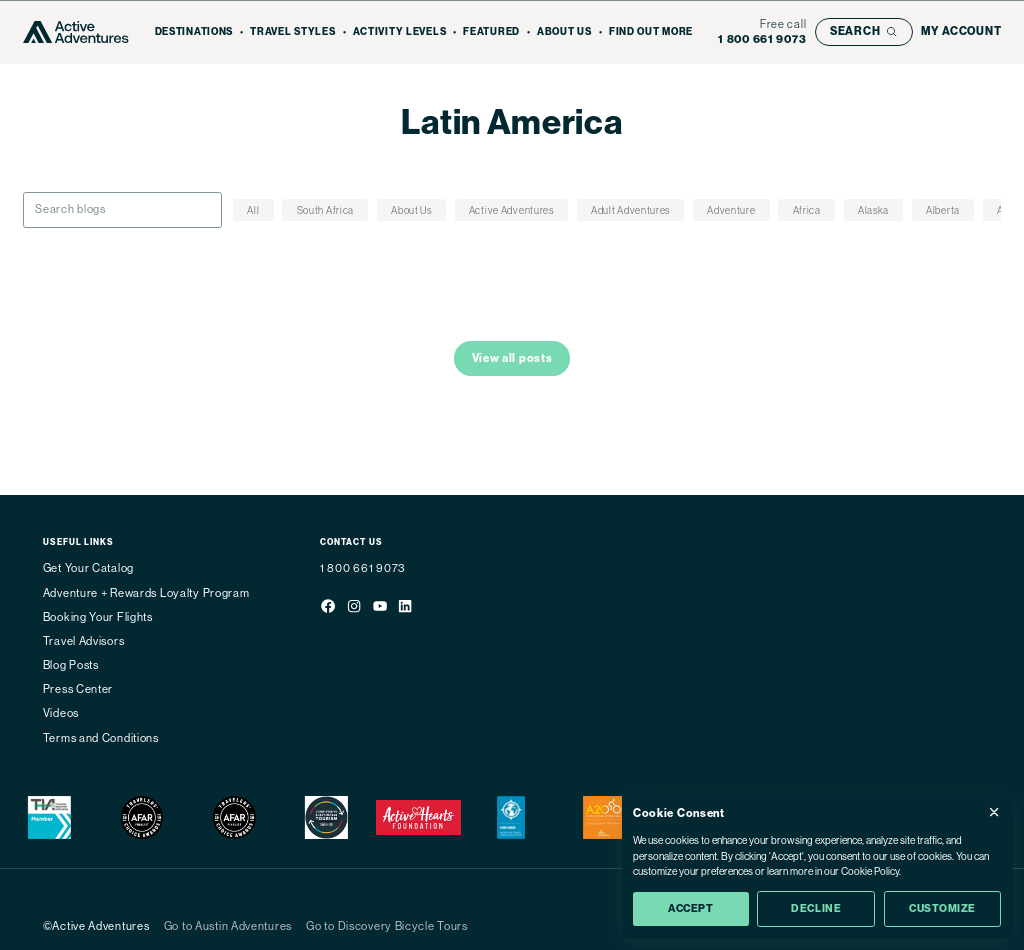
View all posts (512, 358)
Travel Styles (292, 32)
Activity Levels (400, 32)
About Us (564, 32)
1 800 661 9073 (362, 568)
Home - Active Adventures (456, 154)
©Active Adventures (96, 926)
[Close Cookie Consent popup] (994, 812)
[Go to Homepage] (76, 32)
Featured (491, 32)
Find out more (651, 32)
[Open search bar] (864, 32)
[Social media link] (328, 608)
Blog (546, 154)
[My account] (961, 31)
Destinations (194, 32)
